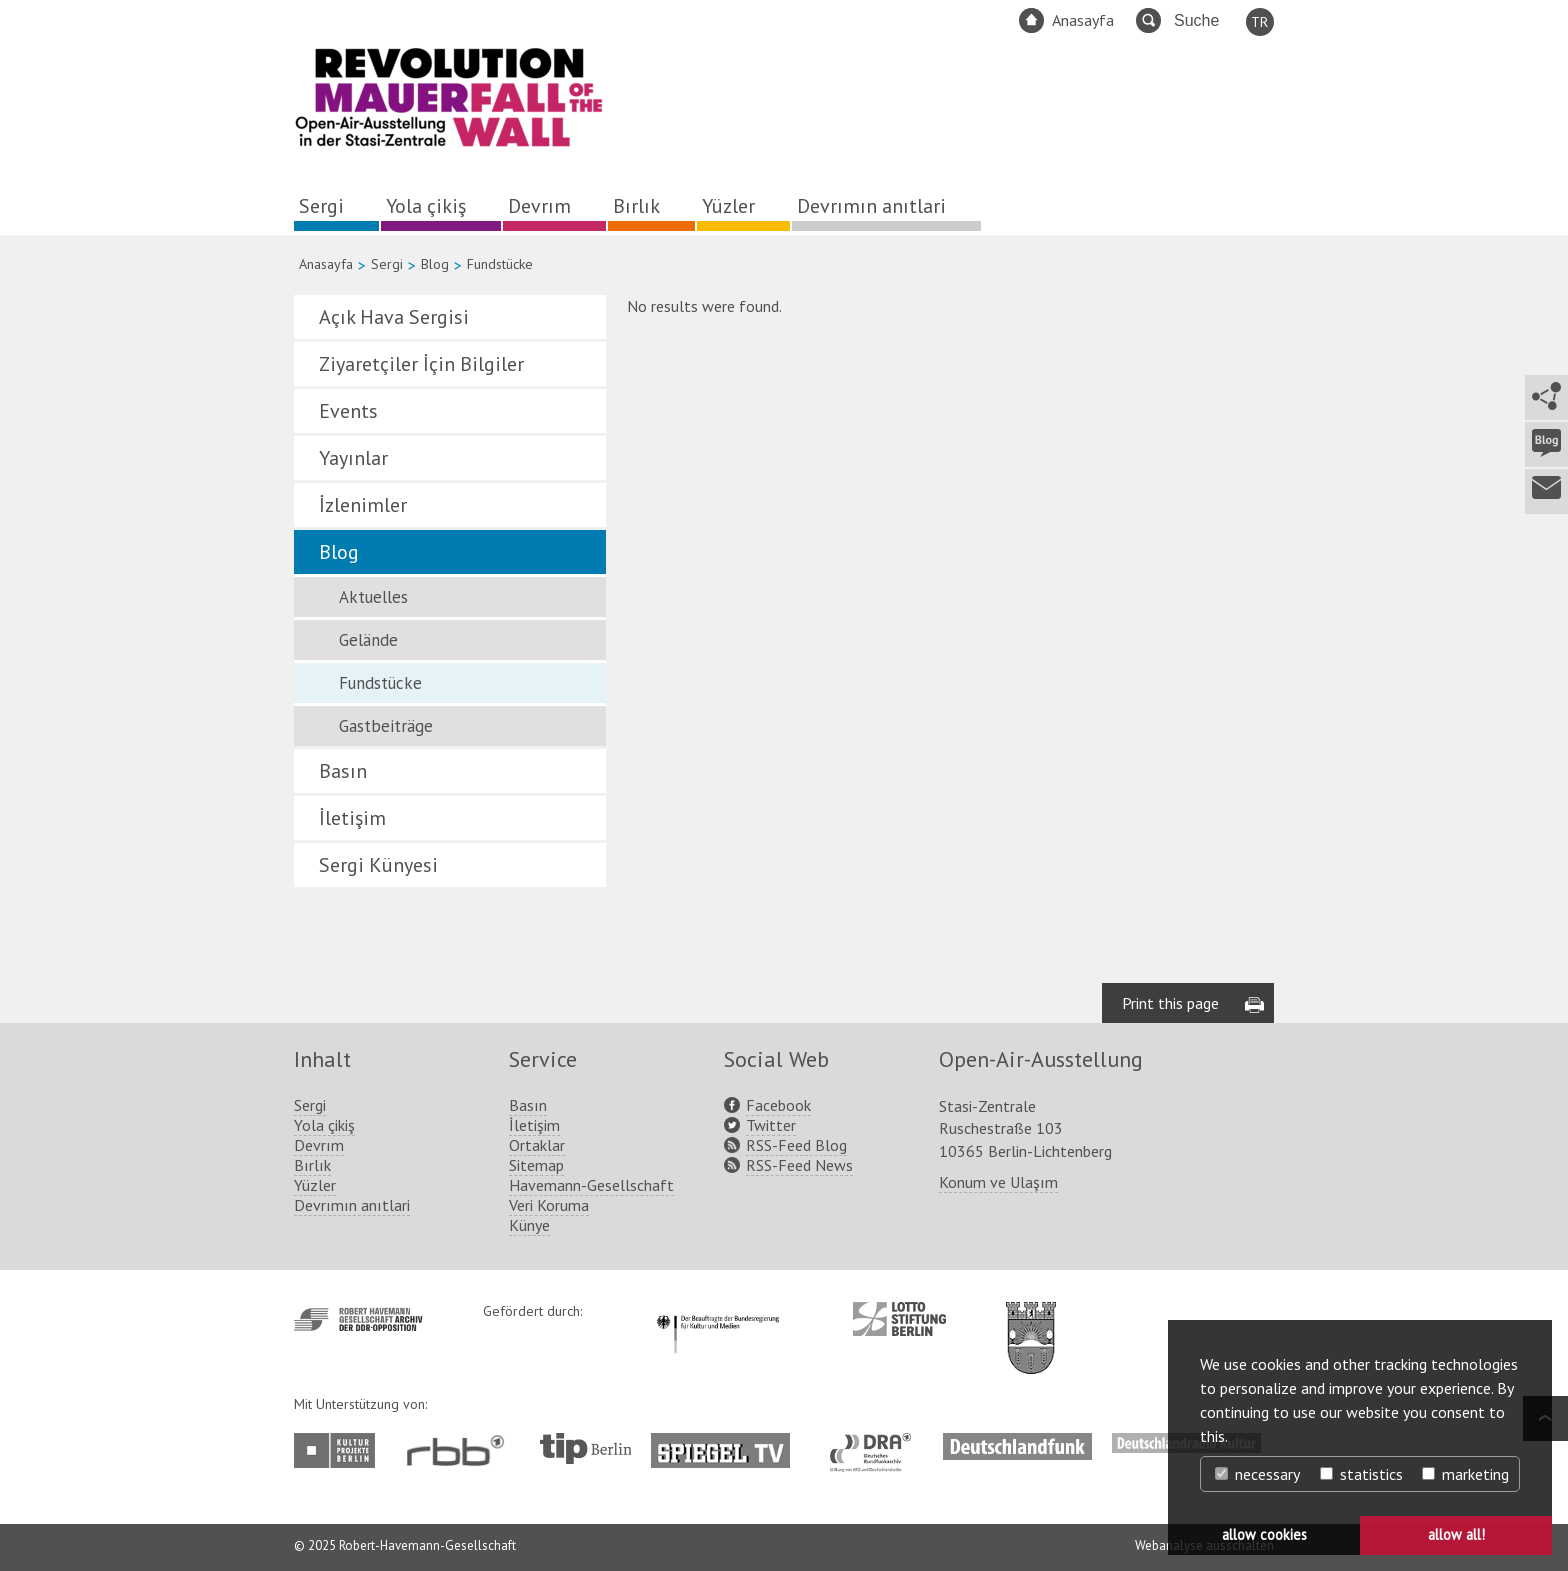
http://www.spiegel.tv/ (728, 1443)
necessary (1257, 1474)
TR (1259, 22)
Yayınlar (353, 458)
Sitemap (536, 1165)
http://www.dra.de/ (876, 1443)
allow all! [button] (1456, 1534)
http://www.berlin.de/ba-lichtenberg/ (1031, 1322)
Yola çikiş (426, 206)
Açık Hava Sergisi (394, 317)
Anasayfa (1083, 20)
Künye (529, 1225)
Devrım (539, 206)
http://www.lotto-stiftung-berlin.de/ (899, 1319)
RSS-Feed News (799, 1165)
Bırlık (636, 206)
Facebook (778, 1105)
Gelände (368, 640)
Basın (343, 771)
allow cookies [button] (1264, 1534)
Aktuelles (373, 597)
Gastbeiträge (386, 726)
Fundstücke (380, 683)
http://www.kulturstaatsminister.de (717, 1312)
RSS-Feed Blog (796, 1145)
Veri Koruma (549, 1205)
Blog (435, 264)
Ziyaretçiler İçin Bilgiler (421, 364)
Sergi (321, 206)
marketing (1465, 1474)
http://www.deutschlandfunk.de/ (1017, 1443)
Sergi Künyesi (378, 865)
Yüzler (728, 206)
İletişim (352, 818)
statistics (1361, 1474)
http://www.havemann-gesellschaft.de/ (358, 1319)
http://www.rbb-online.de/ (460, 1450)
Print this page (1170, 1003)
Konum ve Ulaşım (998, 1182)
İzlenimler (363, 505)
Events (348, 411)
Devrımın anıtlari (871, 206)
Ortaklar (537, 1145)
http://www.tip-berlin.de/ (585, 1448)
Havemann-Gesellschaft (591, 1185)
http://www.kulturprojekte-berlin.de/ (339, 1450)
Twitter (771, 1125)
